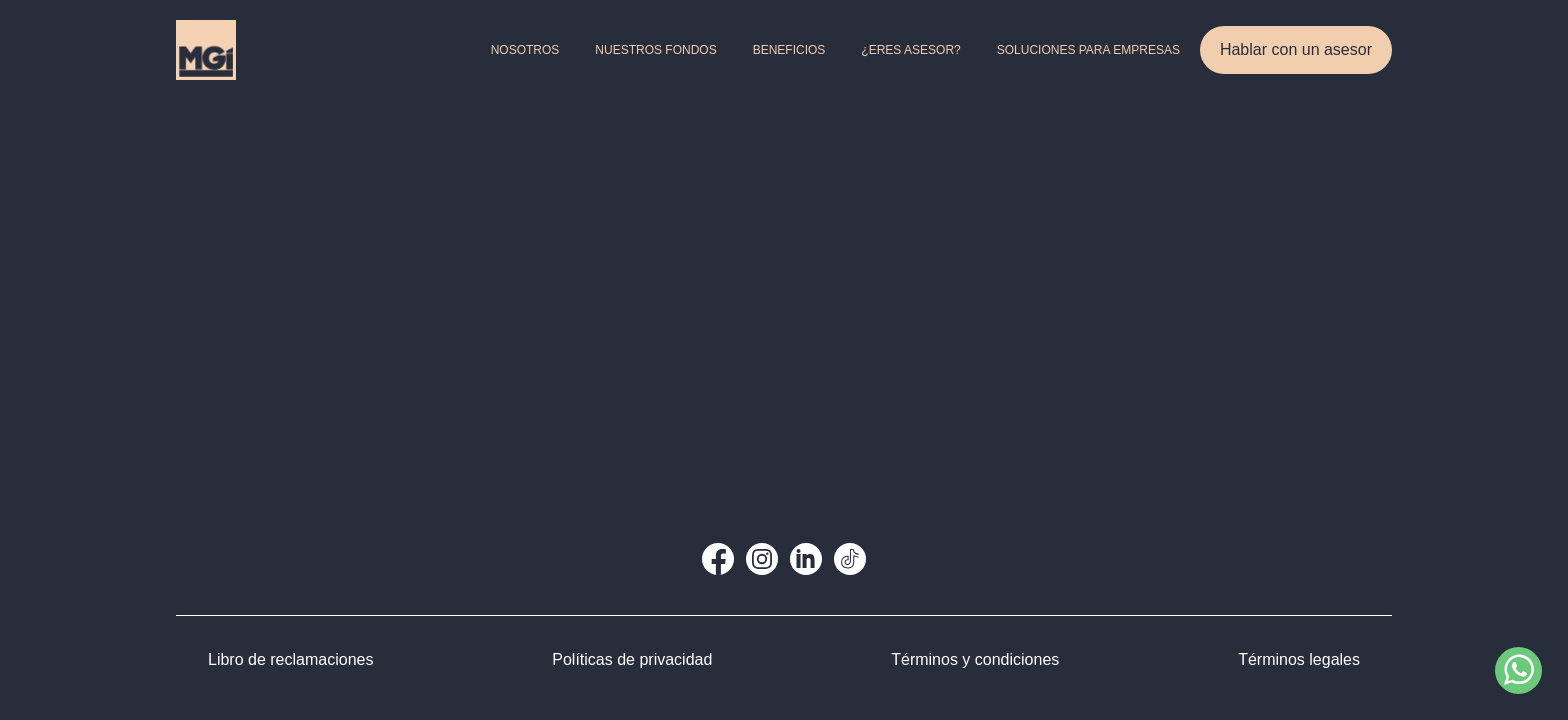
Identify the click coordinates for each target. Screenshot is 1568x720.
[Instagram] (762, 559)
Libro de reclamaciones (290, 659)
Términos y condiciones (975, 659)
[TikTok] (850, 559)
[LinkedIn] (806, 559)
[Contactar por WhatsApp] (1518, 670)
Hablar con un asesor (1296, 49)
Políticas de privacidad (632, 659)
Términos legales (1299, 659)
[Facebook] (718, 559)
